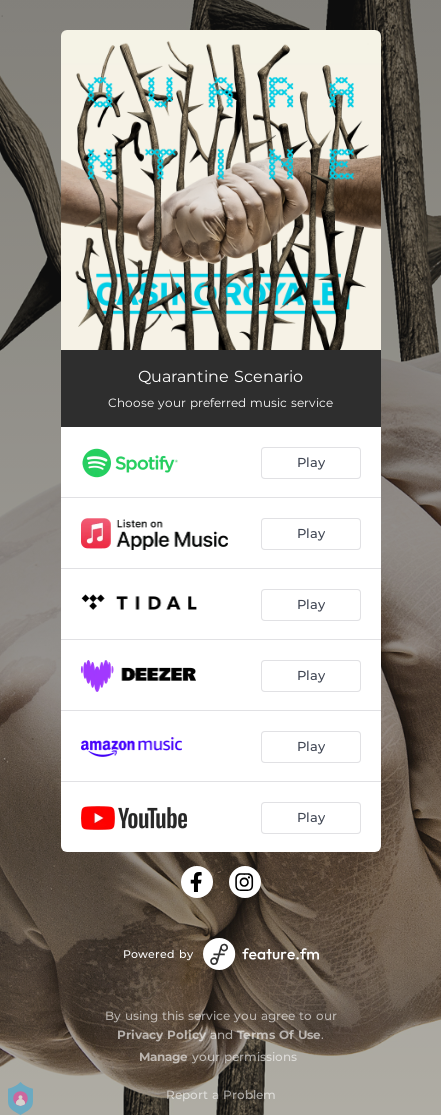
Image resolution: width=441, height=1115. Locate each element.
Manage (163, 1056)
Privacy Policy (161, 1034)
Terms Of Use (279, 1034)
